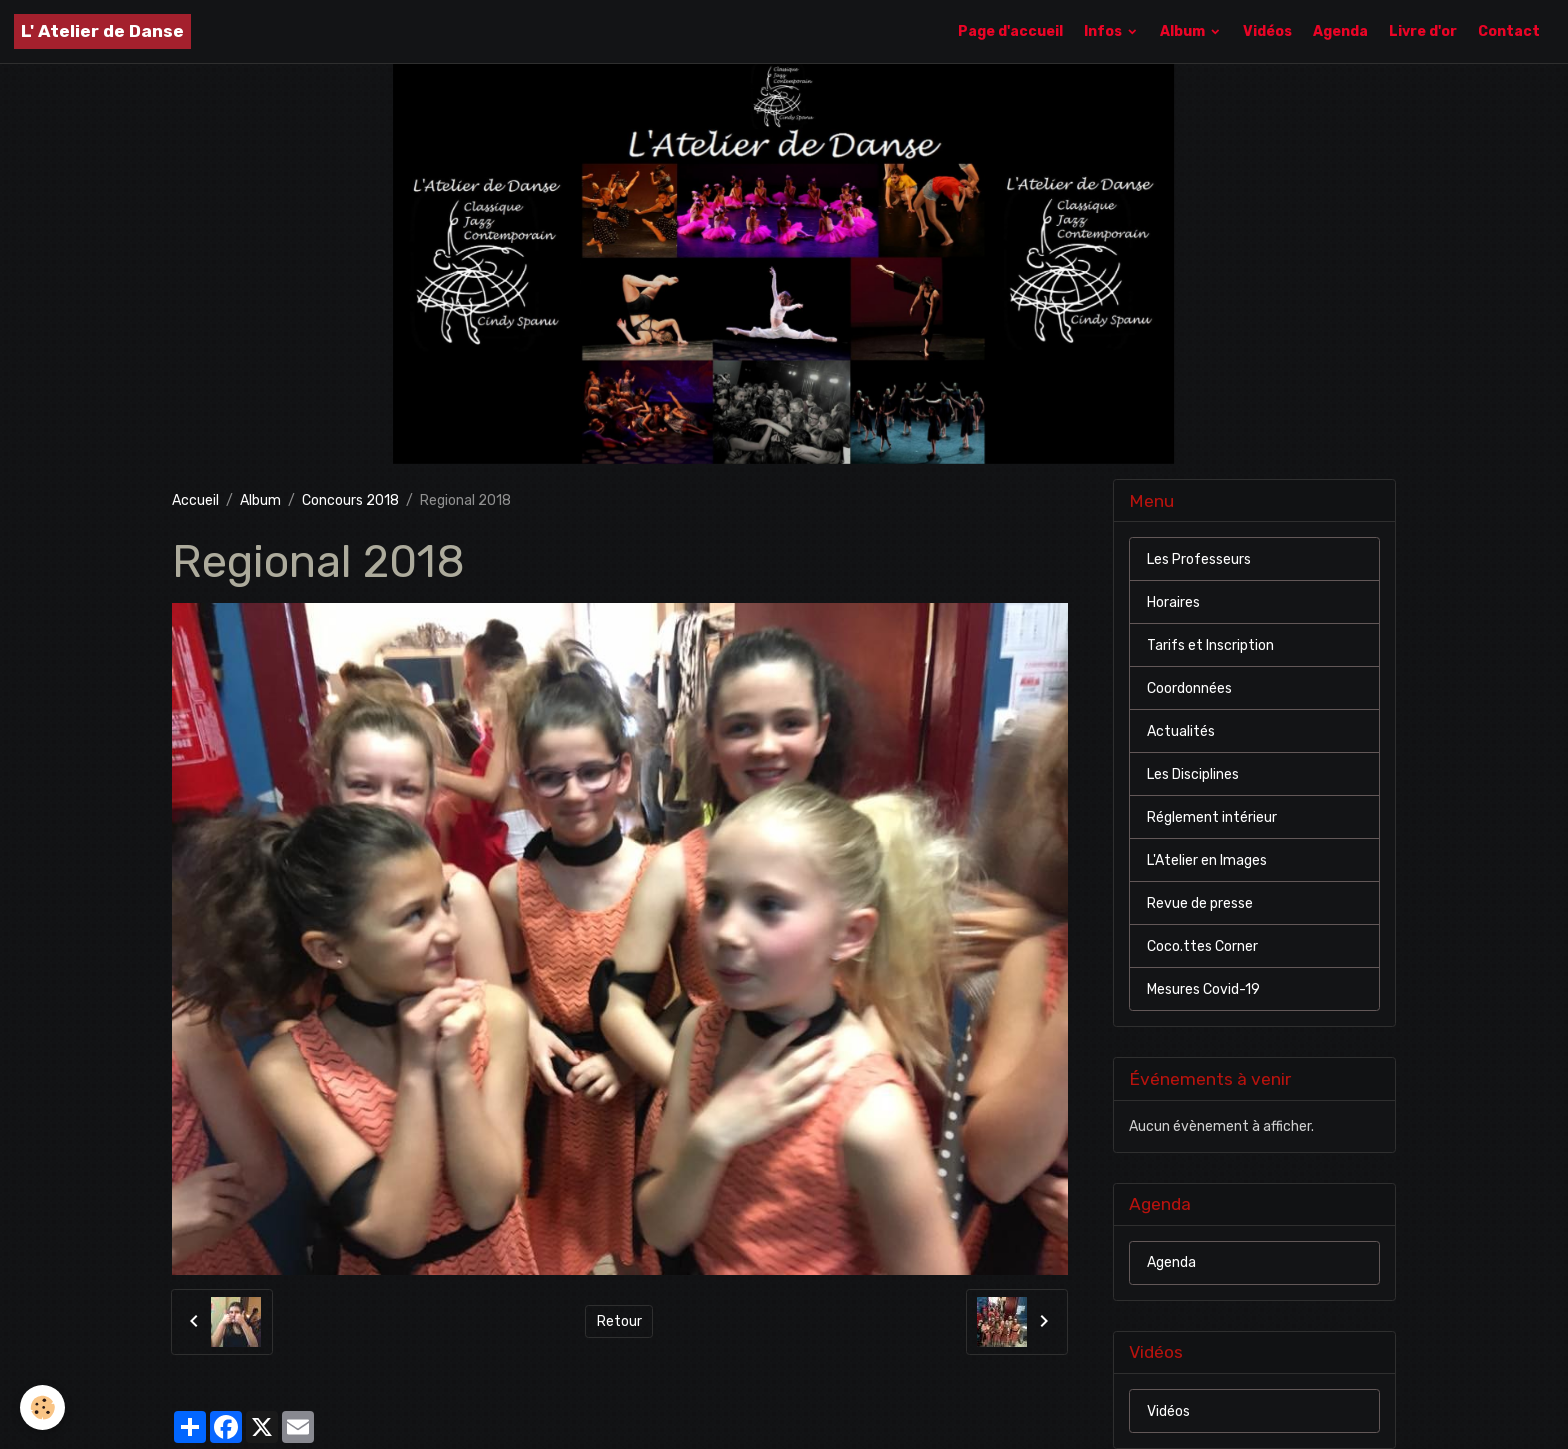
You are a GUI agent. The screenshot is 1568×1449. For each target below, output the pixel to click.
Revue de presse (1200, 903)
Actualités (1181, 731)
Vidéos (1267, 31)
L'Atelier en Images (1207, 860)
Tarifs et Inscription (1210, 645)
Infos (1104, 31)
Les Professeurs (1199, 559)
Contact (1509, 31)
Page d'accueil (1010, 31)
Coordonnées (1189, 688)
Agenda (1340, 31)
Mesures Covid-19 (1203, 989)
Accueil (195, 500)
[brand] (102, 31)
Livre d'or (1423, 31)
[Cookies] (42, 1407)
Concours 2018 (350, 500)
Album (1184, 31)
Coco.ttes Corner (1202, 946)
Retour (619, 1321)
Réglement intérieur (1212, 817)
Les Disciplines (1193, 774)
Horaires (1173, 602)
